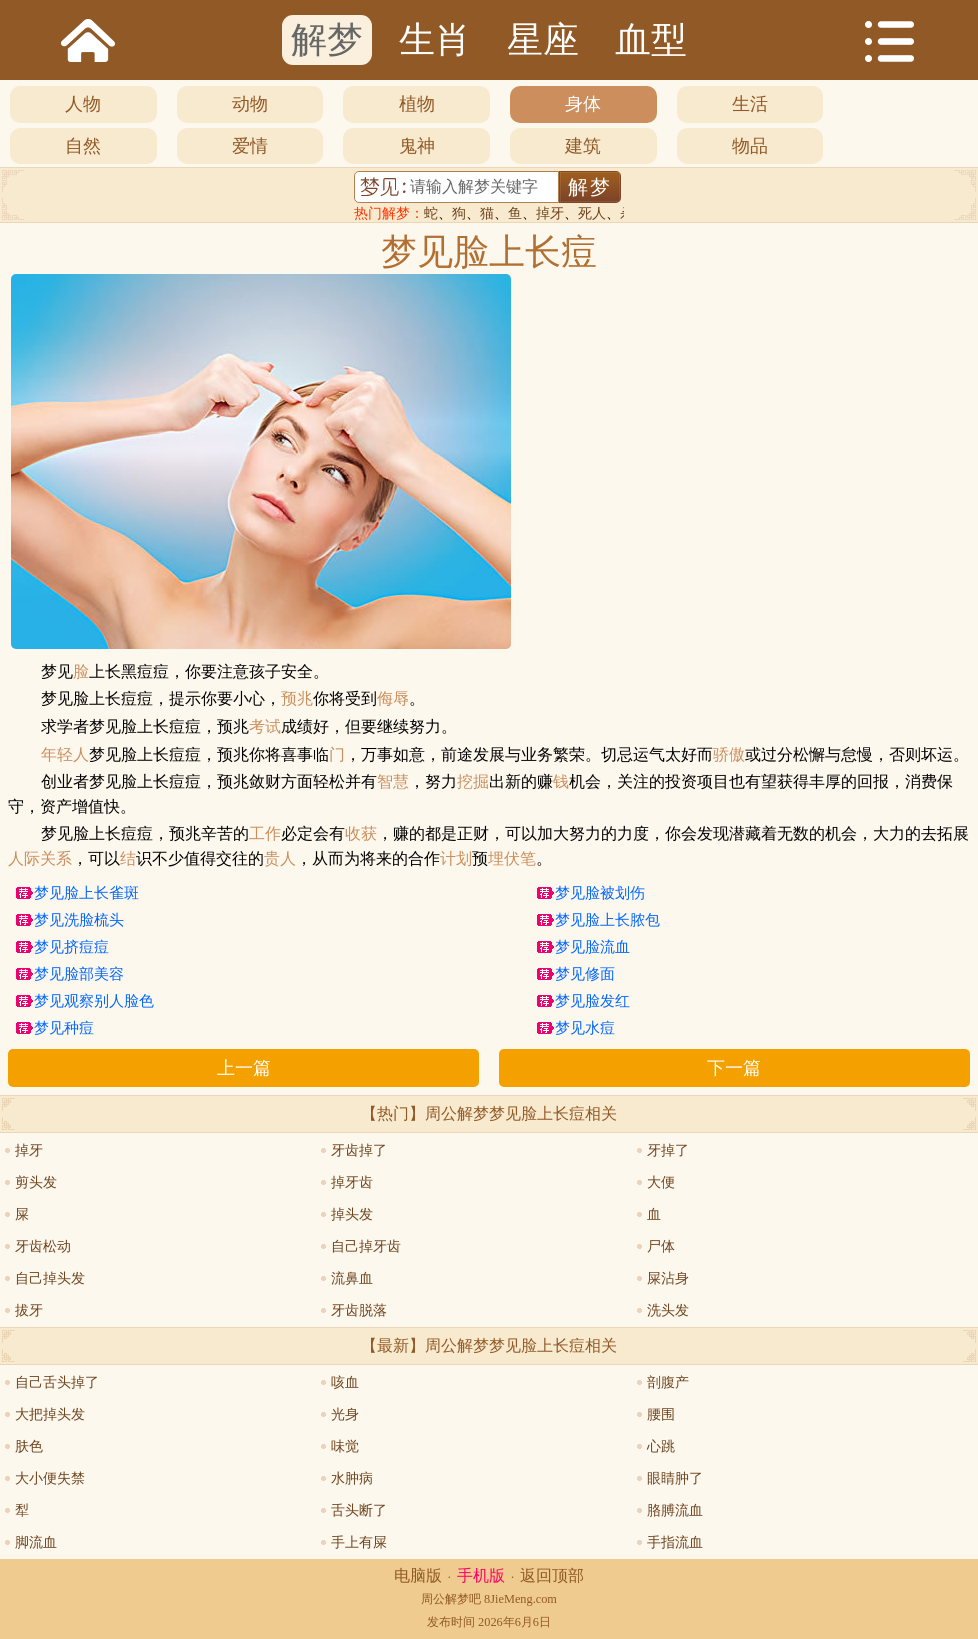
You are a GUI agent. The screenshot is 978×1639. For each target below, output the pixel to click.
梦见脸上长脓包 (607, 920)
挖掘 (473, 782)
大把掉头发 (50, 1414)
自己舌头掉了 (57, 1382)
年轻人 (65, 755)
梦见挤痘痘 (71, 947)
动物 (250, 104)
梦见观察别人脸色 (94, 1001)
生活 (750, 104)
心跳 (661, 1446)
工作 (265, 834)
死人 (592, 213)
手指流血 (675, 1542)
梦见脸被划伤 (600, 893)
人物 (83, 104)
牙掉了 (668, 1150)
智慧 (393, 782)
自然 (83, 146)
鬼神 (417, 146)
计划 (456, 859)
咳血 (345, 1382)
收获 (361, 834)
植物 (417, 104)
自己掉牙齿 (366, 1246)
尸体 (661, 1246)
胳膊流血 (675, 1510)
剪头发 (36, 1182)
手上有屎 (359, 1542)
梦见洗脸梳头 (79, 920)
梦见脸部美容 (79, 974)
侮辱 (393, 699)
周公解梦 (445, 1599)
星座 (543, 40)
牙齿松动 (43, 1246)
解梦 (327, 40)
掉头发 (352, 1214)
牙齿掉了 (359, 1150)
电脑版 (418, 1575)
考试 (265, 727)
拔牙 (29, 1310)
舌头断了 (359, 1510)
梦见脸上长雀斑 (86, 893)
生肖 (435, 40)
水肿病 (352, 1478)
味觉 (345, 1446)
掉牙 (550, 213)
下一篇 (734, 1068)
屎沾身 (668, 1278)
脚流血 (36, 1542)
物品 (750, 146)
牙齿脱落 (359, 1310)
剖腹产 (668, 1382)
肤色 (29, 1446)
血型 (651, 40)
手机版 (481, 1575)
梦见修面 (585, 974)
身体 (583, 104)
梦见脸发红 (592, 1001)
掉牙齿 (352, 1182)
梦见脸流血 (592, 947)
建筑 (583, 146)
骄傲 (729, 755)
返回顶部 (552, 1575)
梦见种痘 (64, 1028)
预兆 (297, 699)
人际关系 (40, 859)
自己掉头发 (50, 1278)
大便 (661, 1182)
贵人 (280, 859)
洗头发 (668, 1310)
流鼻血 (352, 1278)
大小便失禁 (50, 1478)
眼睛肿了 (675, 1478)
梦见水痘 (585, 1028)
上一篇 (244, 1068)
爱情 (250, 146)
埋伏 (504, 859)
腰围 (661, 1414)
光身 (345, 1414)
